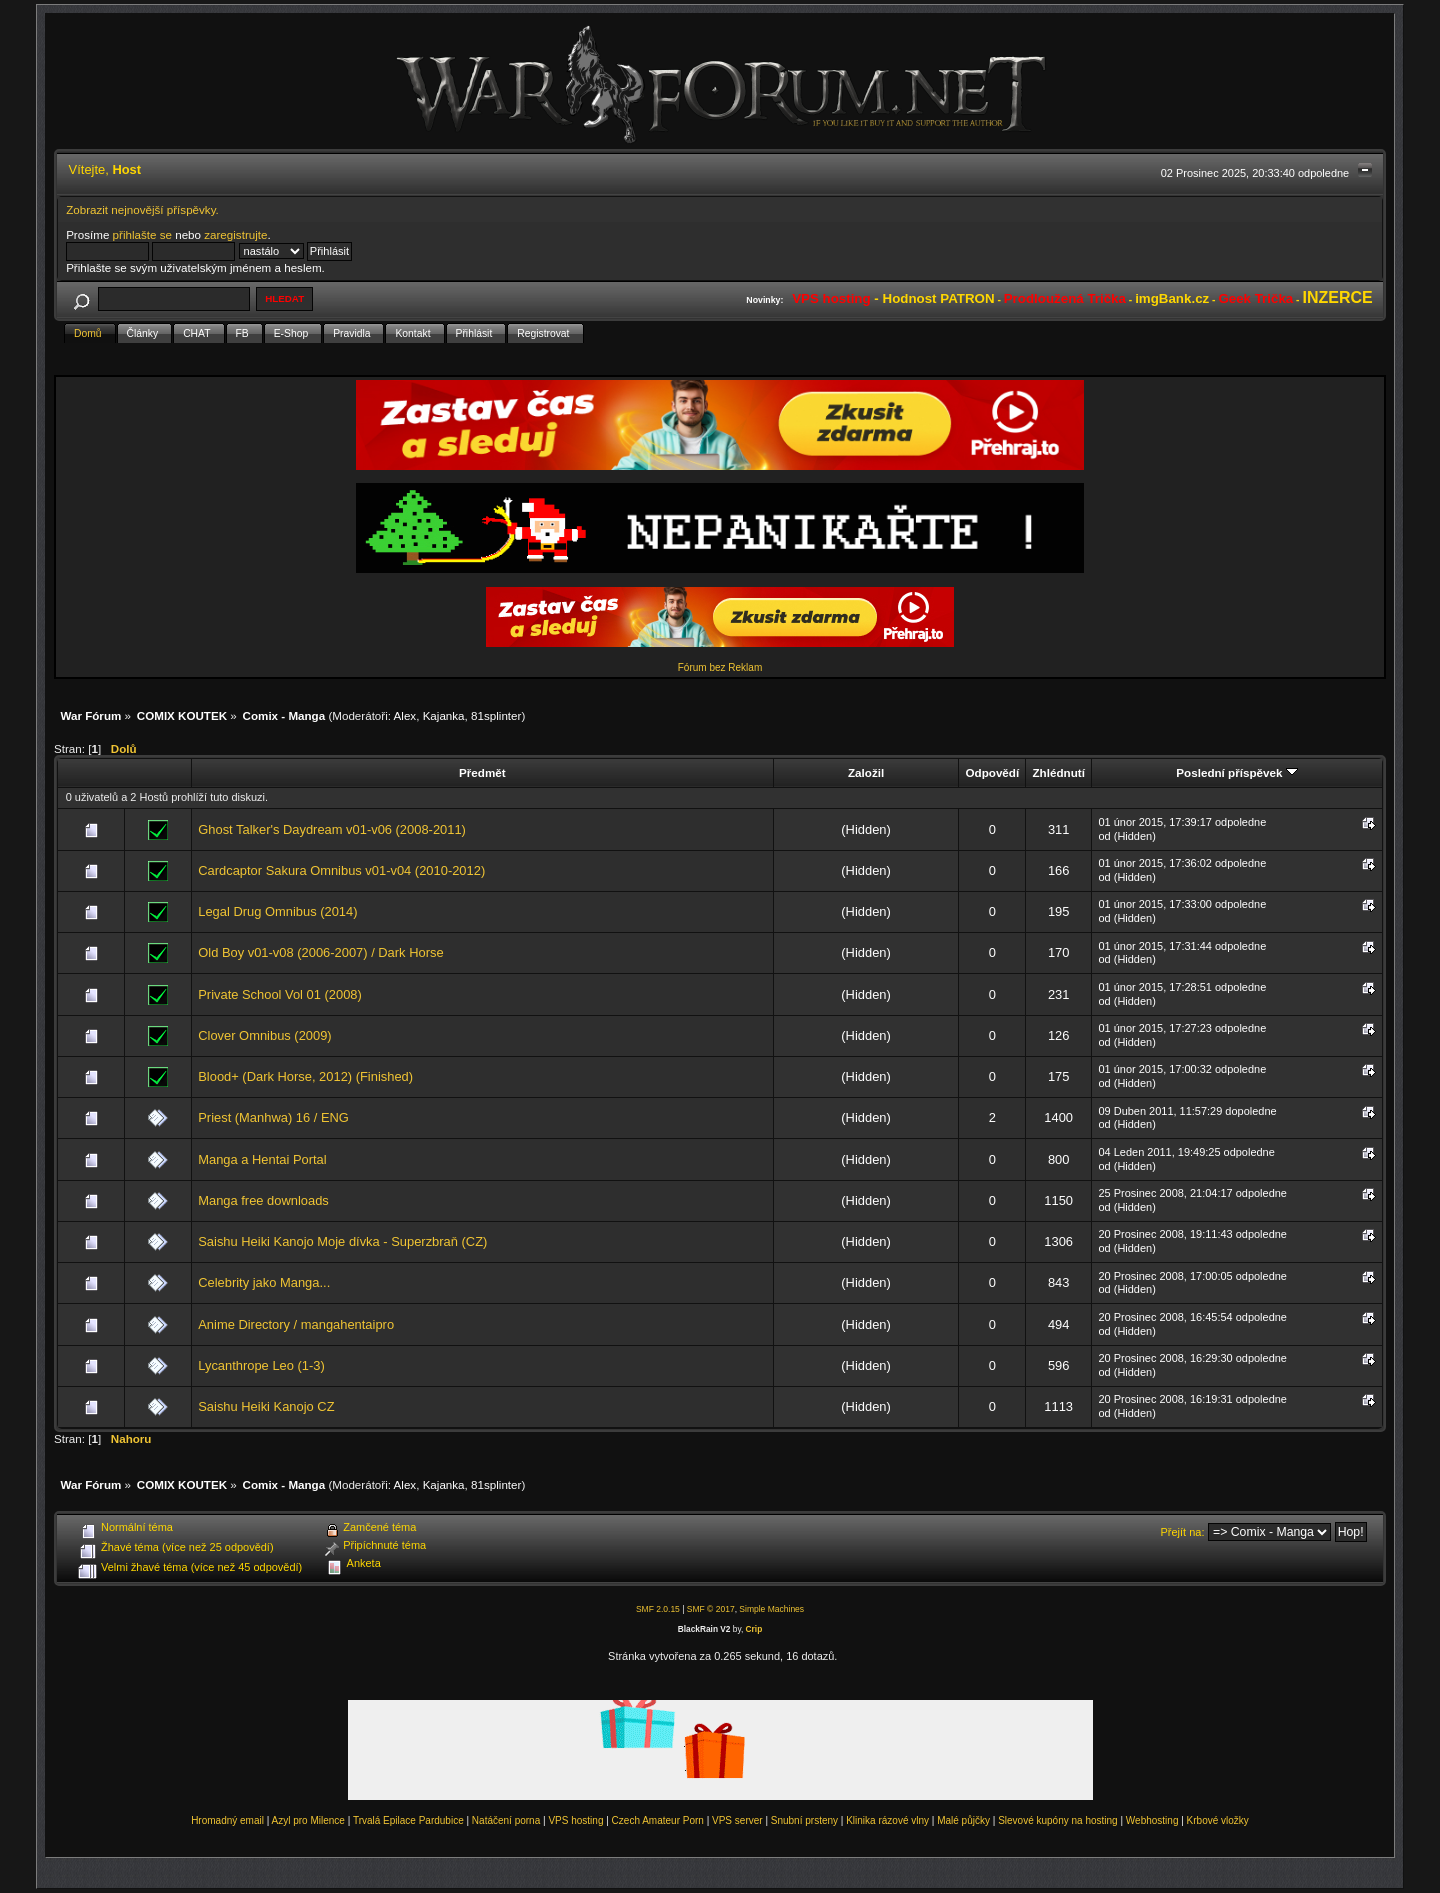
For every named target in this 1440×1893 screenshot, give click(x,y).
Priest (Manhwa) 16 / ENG (273, 1117)
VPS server (737, 1820)
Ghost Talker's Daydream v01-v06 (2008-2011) (332, 829)
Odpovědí (992, 772)
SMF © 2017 (711, 1609)
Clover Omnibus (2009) (264, 1035)
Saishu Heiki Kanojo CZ (266, 1406)
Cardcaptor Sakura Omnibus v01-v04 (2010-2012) (341, 870)
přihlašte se (142, 234)
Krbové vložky (1218, 1820)
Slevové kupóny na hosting (1058, 1820)
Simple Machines (771, 1609)
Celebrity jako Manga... (264, 1282)
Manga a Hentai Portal (262, 1159)
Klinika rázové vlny (887, 1820)
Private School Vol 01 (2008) (280, 994)
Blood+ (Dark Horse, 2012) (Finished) (305, 1076)
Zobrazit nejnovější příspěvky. (142, 209)
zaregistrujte (235, 234)
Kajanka (444, 715)
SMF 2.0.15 (658, 1609)
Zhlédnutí (1058, 772)
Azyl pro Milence (308, 1820)
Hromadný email (227, 1820)
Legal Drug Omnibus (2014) (277, 911)
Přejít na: (1183, 1532)
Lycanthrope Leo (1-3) (261, 1365)
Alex (405, 715)
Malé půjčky (963, 1820)
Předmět (482, 772)
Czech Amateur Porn (658, 1820)
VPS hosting (575, 1820)
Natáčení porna (506, 1820)
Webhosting (1152, 1820)
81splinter (496, 715)
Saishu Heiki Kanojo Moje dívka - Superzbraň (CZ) (342, 1241)
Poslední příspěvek (1236, 772)
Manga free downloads (263, 1200)
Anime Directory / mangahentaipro (296, 1324)
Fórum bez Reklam (720, 667)
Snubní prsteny (804, 1820)
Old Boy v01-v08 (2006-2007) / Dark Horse (320, 952)
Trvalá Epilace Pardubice (408, 1820)
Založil (866, 772)
